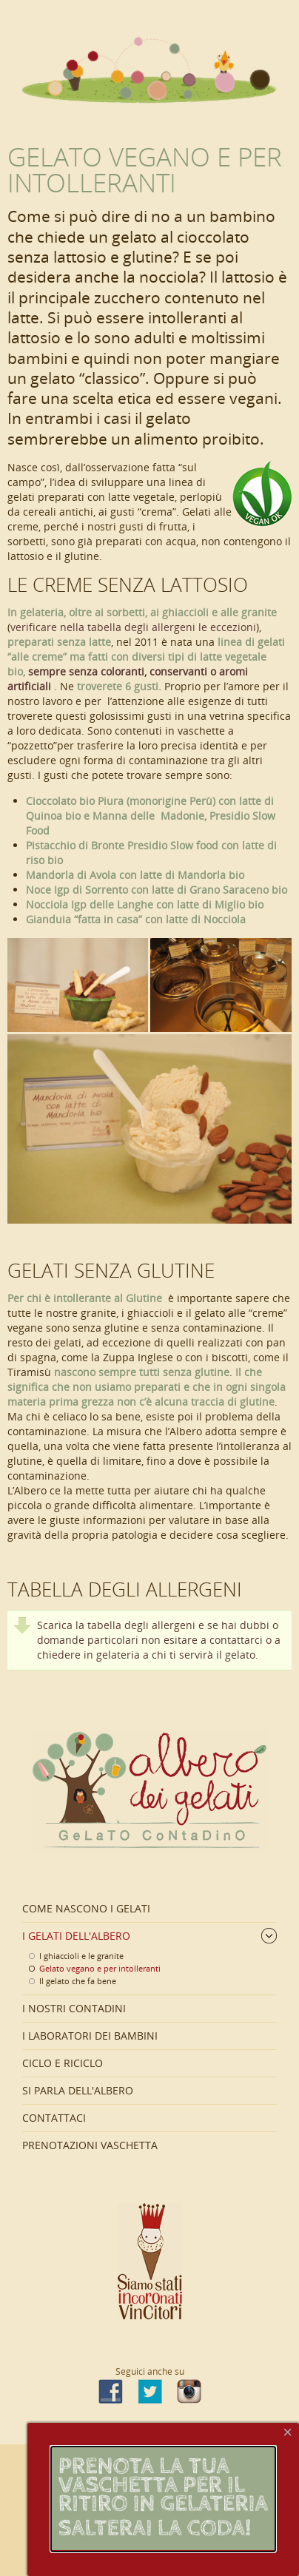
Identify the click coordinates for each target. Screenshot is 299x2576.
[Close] (288, 2432)
